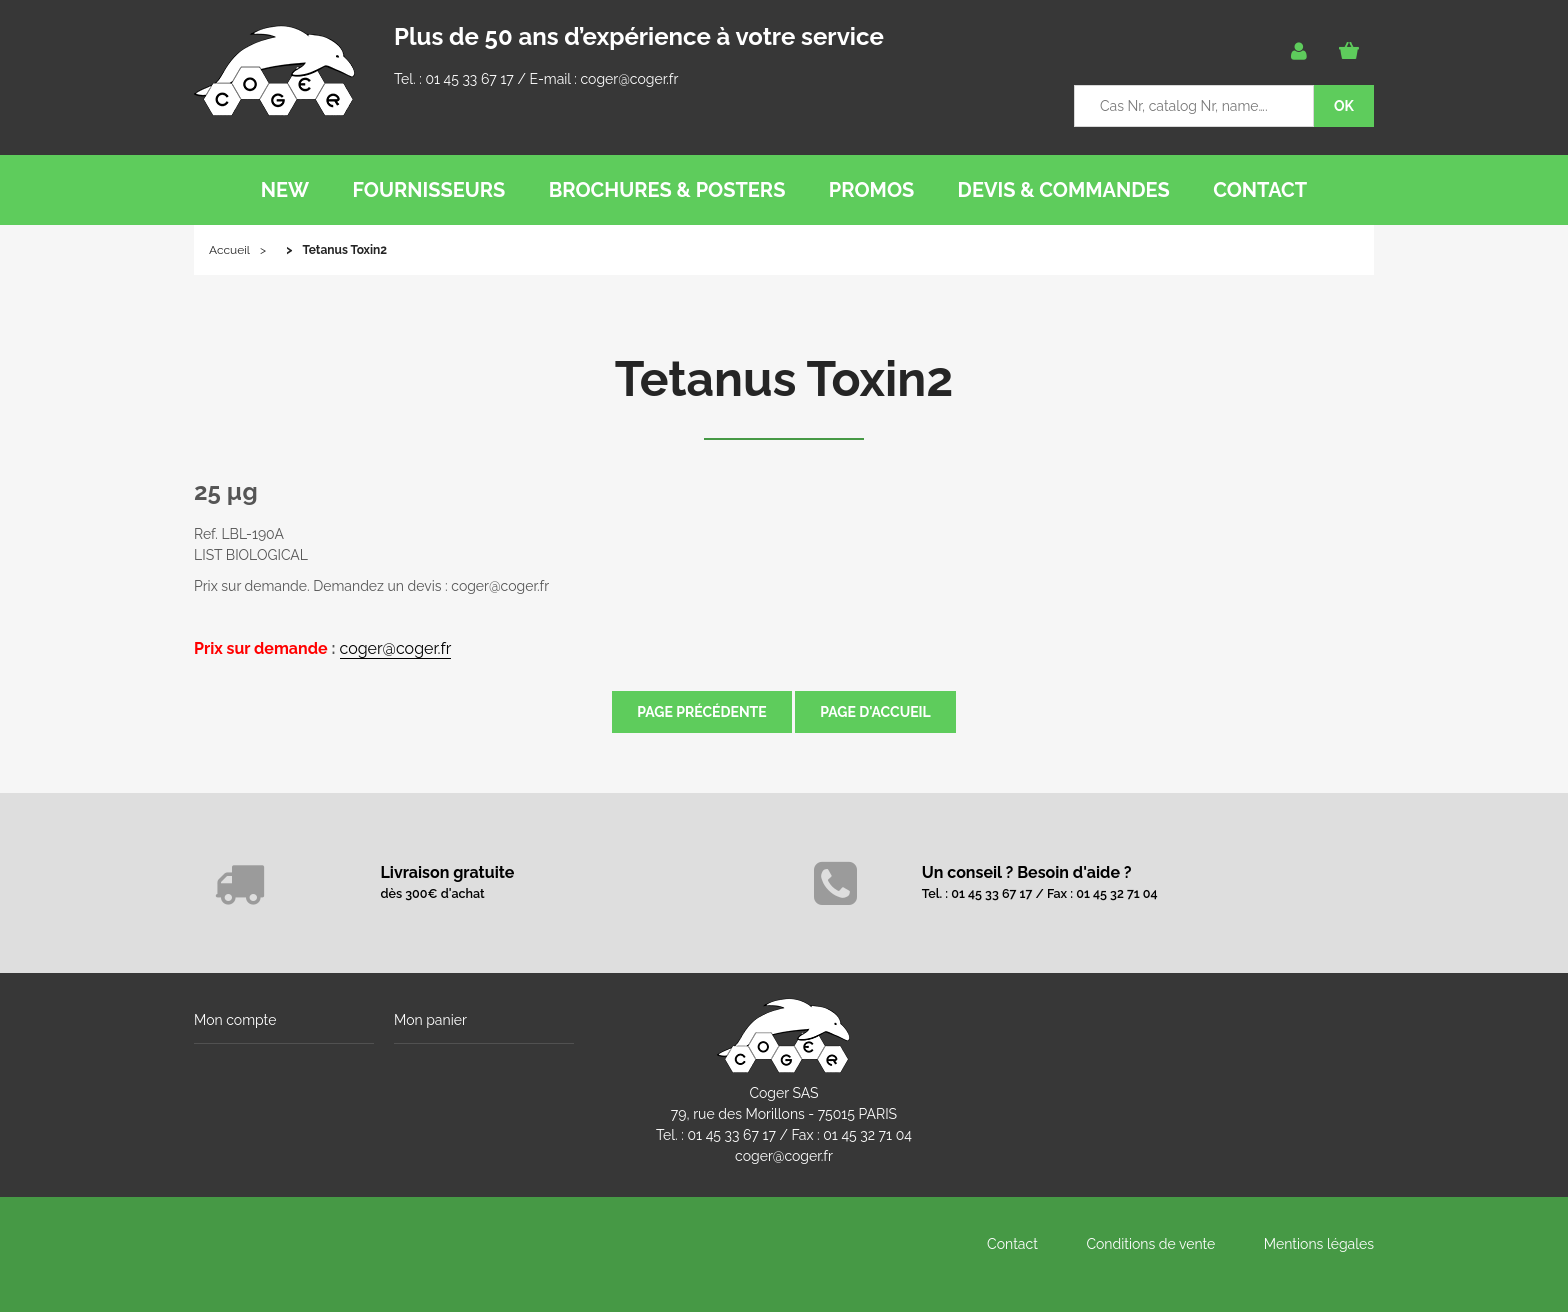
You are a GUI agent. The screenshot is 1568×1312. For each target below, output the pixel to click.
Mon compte (235, 1020)
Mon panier (430, 1020)
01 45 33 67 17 (469, 79)
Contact (1012, 1244)
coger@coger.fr (630, 79)
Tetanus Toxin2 (784, 379)
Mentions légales (1319, 1244)
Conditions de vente (1150, 1244)
